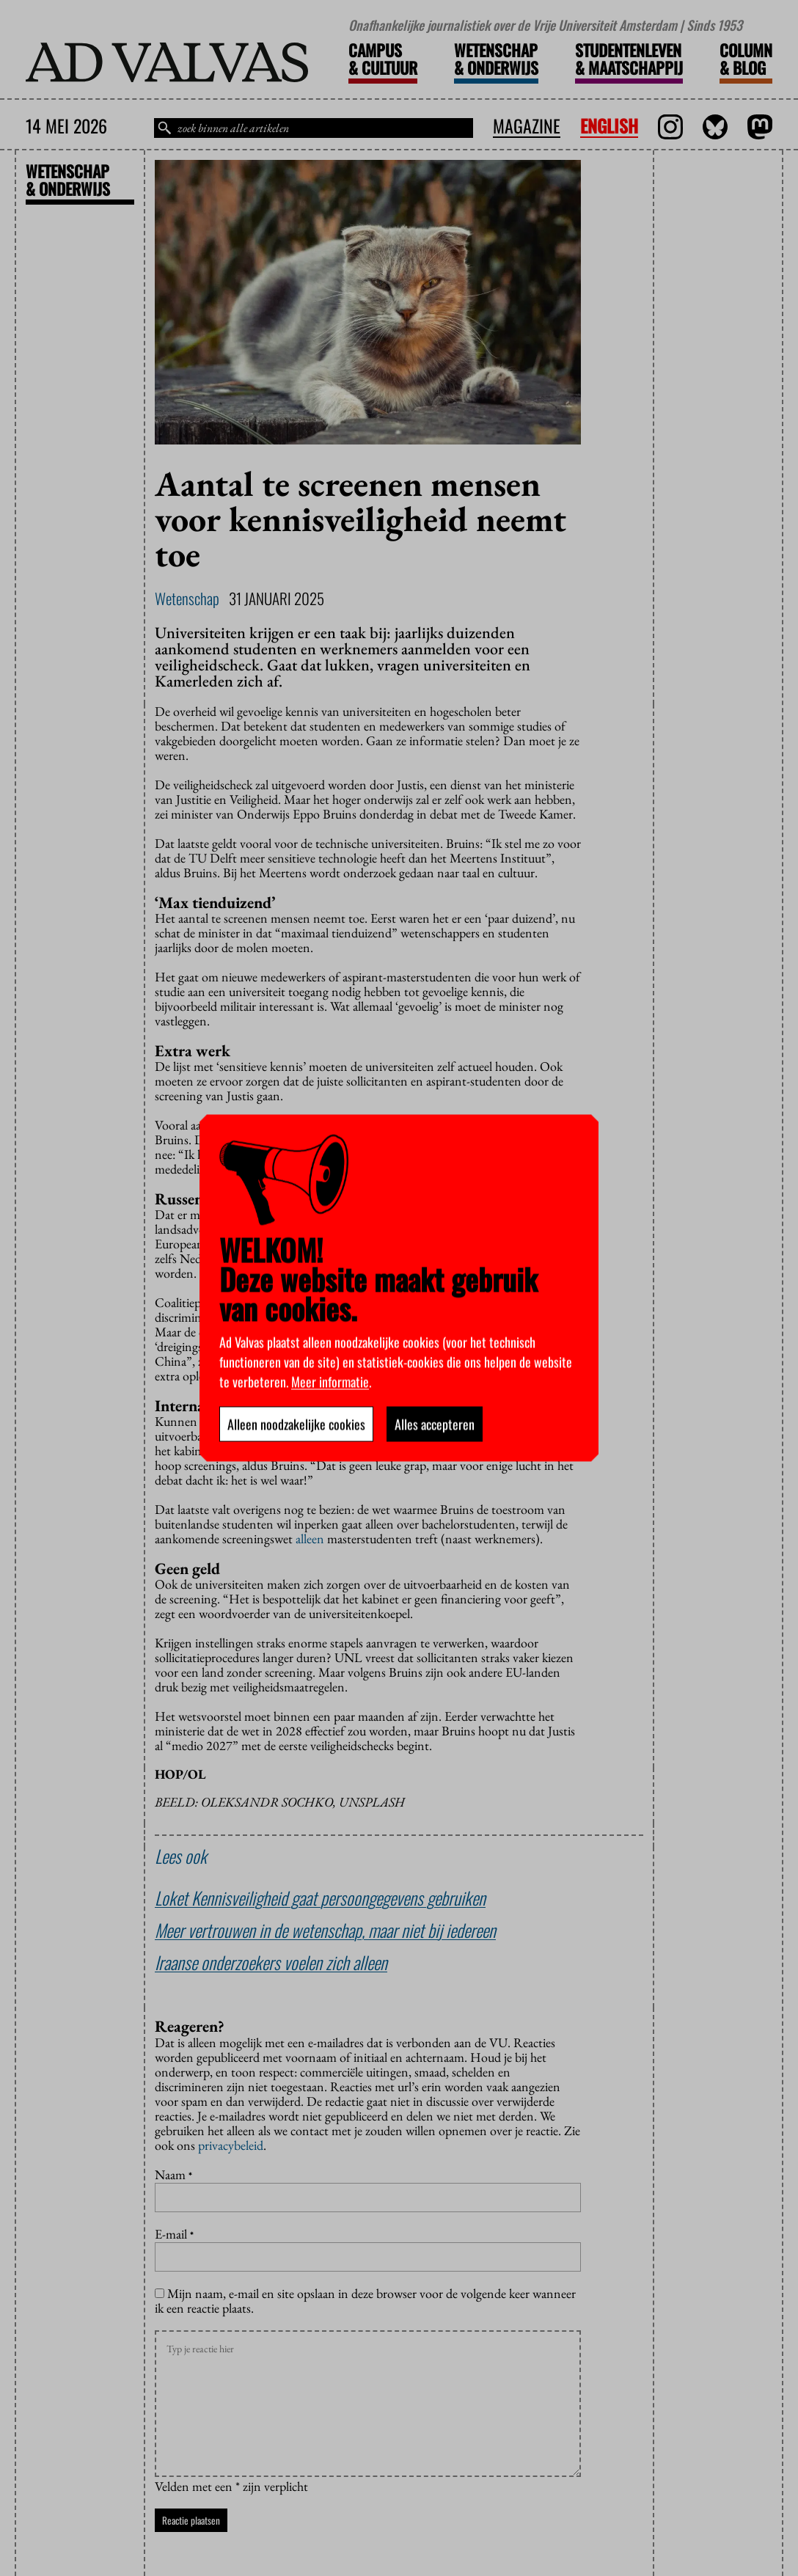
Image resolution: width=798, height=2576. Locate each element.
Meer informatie (330, 1381)
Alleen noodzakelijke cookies (296, 1424)
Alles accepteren (435, 1424)
